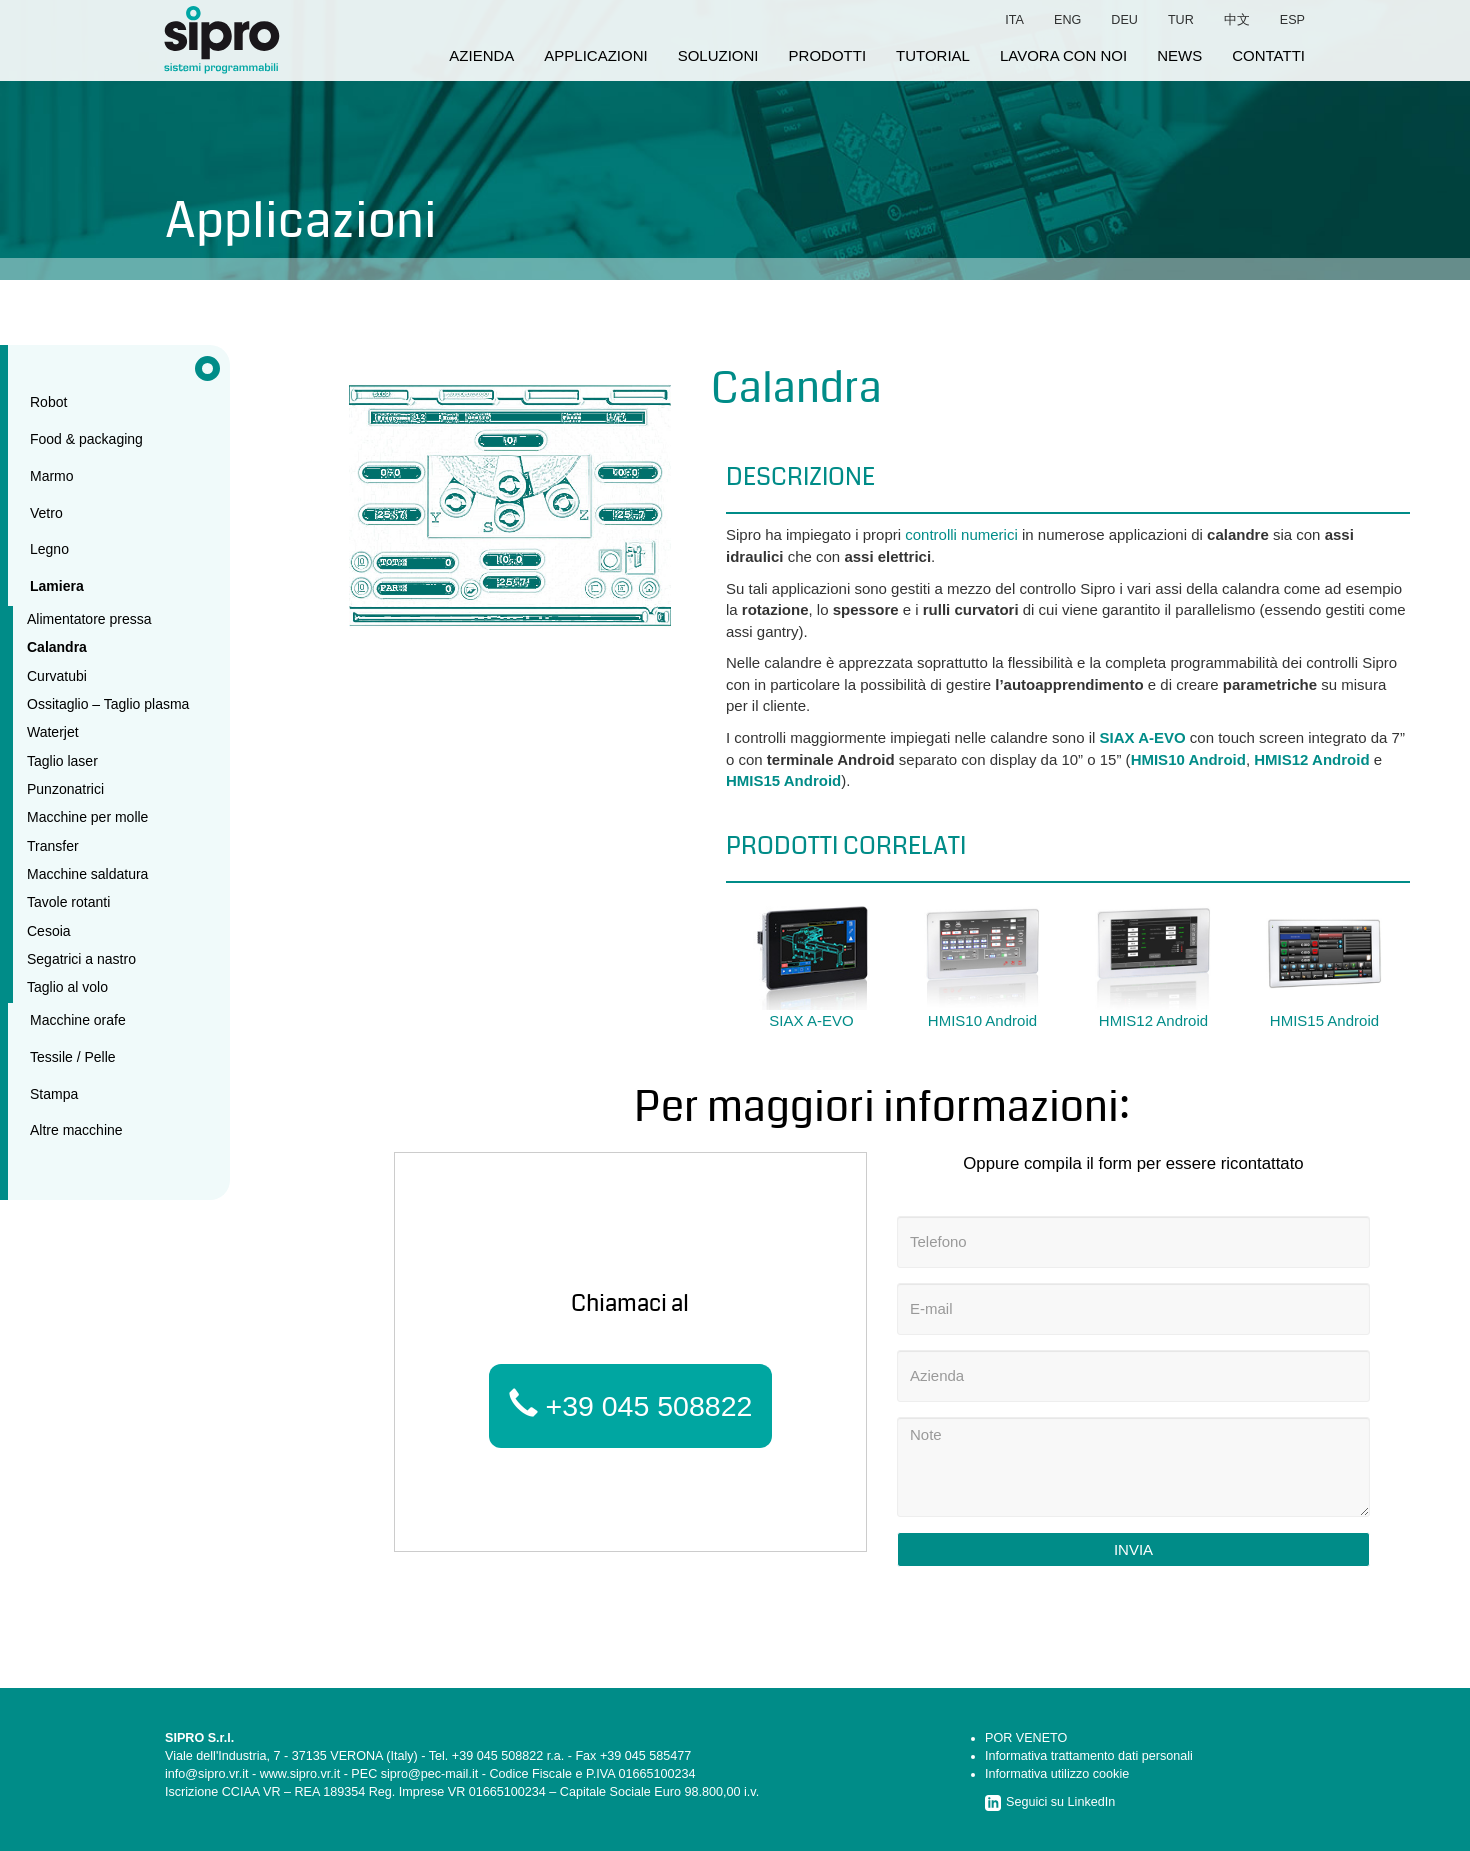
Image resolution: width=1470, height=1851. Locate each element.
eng (1067, 20)
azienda (481, 55)
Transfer (53, 846)
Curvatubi (57, 676)
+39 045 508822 (631, 1405)
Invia (1133, 1549)
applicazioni (595, 55)
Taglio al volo (67, 987)
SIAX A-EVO (1143, 737)
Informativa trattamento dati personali (1089, 1756)
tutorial (933, 55)
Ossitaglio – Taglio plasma (108, 704)
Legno (49, 549)
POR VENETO (1026, 1738)
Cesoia (49, 931)
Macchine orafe (78, 1020)
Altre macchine (76, 1130)
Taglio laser (62, 761)
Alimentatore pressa (89, 619)
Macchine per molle (87, 817)
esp (1292, 20)
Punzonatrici (65, 789)
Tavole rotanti (68, 902)
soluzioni (718, 55)
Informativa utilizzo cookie (1057, 1774)
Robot (48, 402)
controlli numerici (961, 534)
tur (1181, 20)
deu (1124, 20)
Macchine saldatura (87, 874)
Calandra (57, 647)
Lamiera (57, 586)
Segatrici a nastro (81, 959)
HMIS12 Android (1311, 759)
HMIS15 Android (783, 780)
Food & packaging (86, 439)
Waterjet (53, 732)
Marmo (52, 476)
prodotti (828, 55)
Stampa (54, 1094)
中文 (1237, 20)
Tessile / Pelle (73, 1057)
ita (1014, 20)
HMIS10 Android (1188, 759)
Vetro (46, 513)
